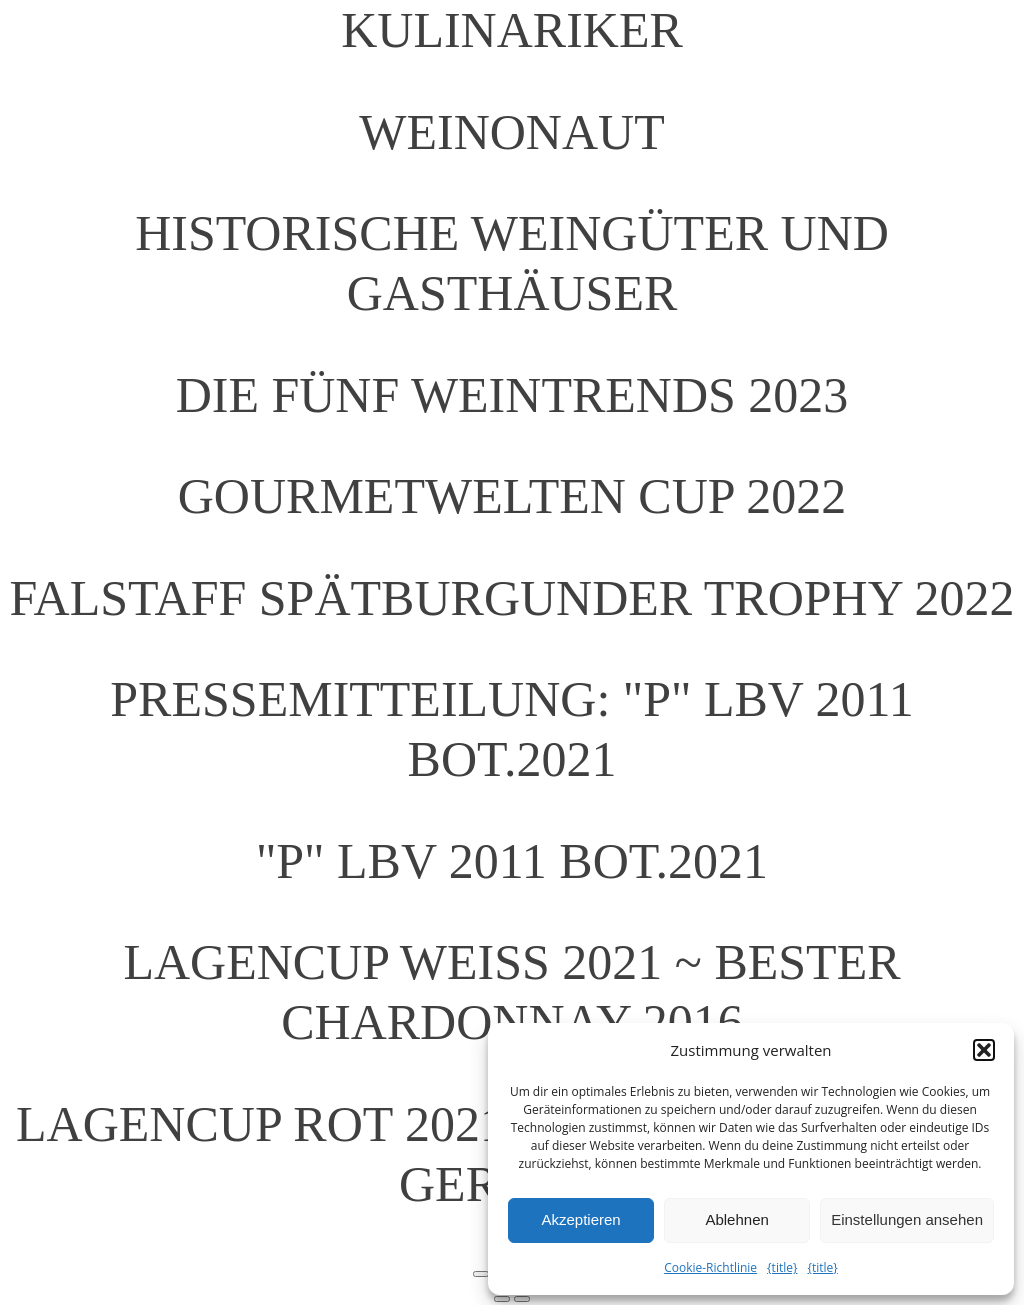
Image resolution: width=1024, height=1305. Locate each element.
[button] (984, 1050)
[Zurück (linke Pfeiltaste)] (502, 1299)
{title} (782, 1267)
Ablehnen (736, 1219)
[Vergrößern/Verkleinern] (481, 1274)
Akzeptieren (580, 1219)
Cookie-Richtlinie (710, 1267)
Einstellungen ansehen (907, 1219)
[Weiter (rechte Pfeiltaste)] (522, 1299)
